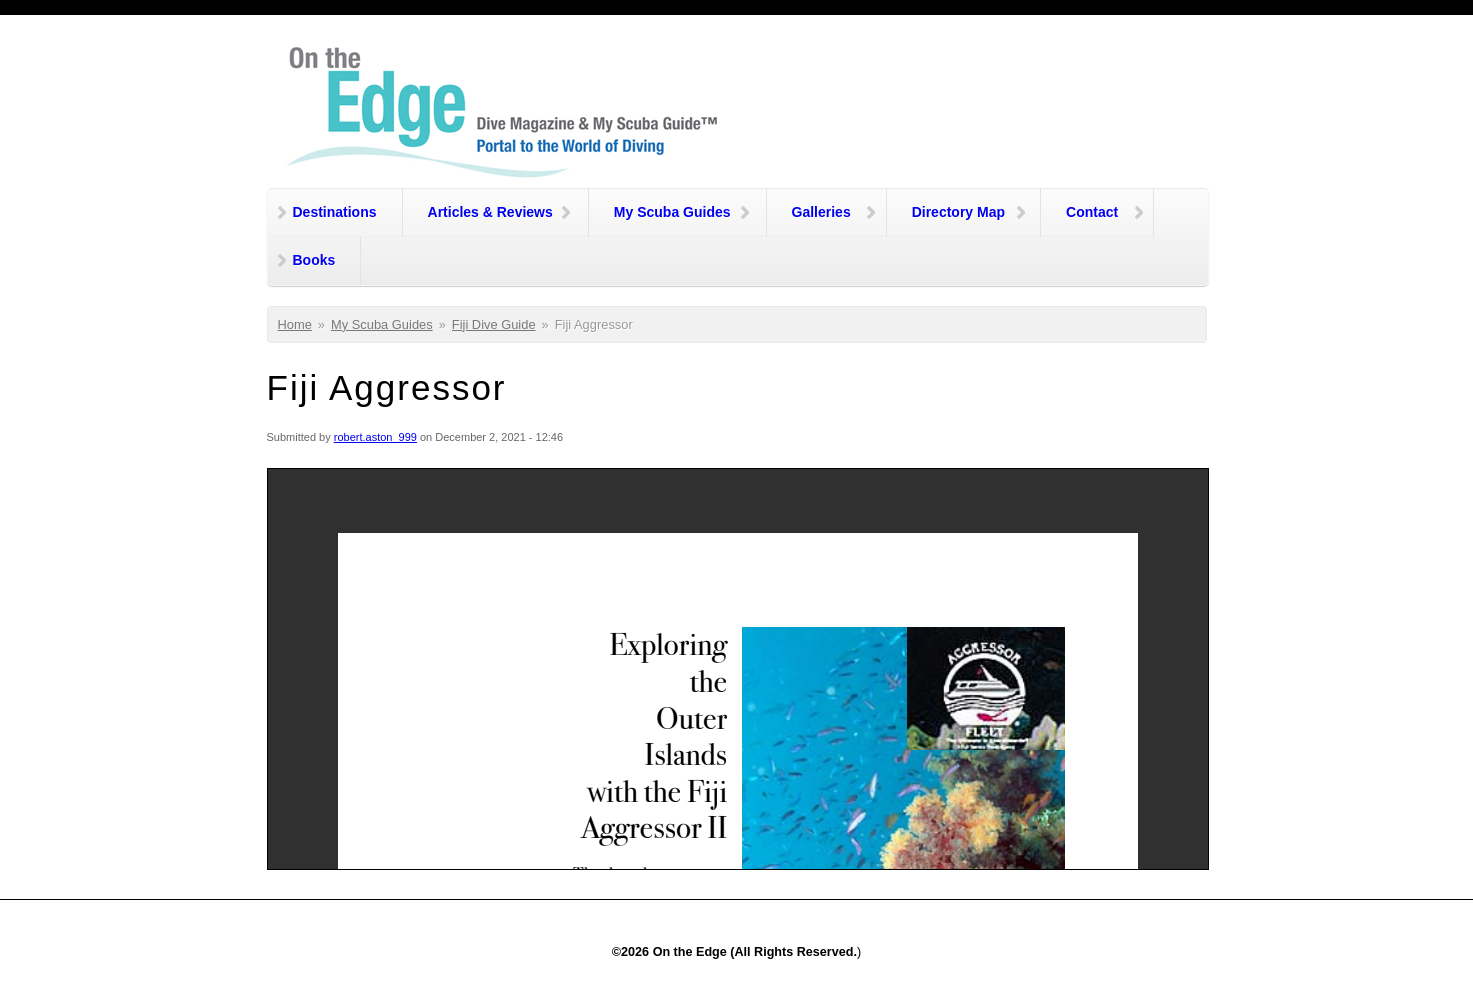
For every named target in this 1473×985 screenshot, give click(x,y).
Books (314, 260)
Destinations (335, 212)
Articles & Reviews (490, 212)
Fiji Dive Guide (494, 324)
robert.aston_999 (375, 437)
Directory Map (958, 212)
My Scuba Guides (672, 212)
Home (295, 324)
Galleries (821, 212)
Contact (1092, 212)
